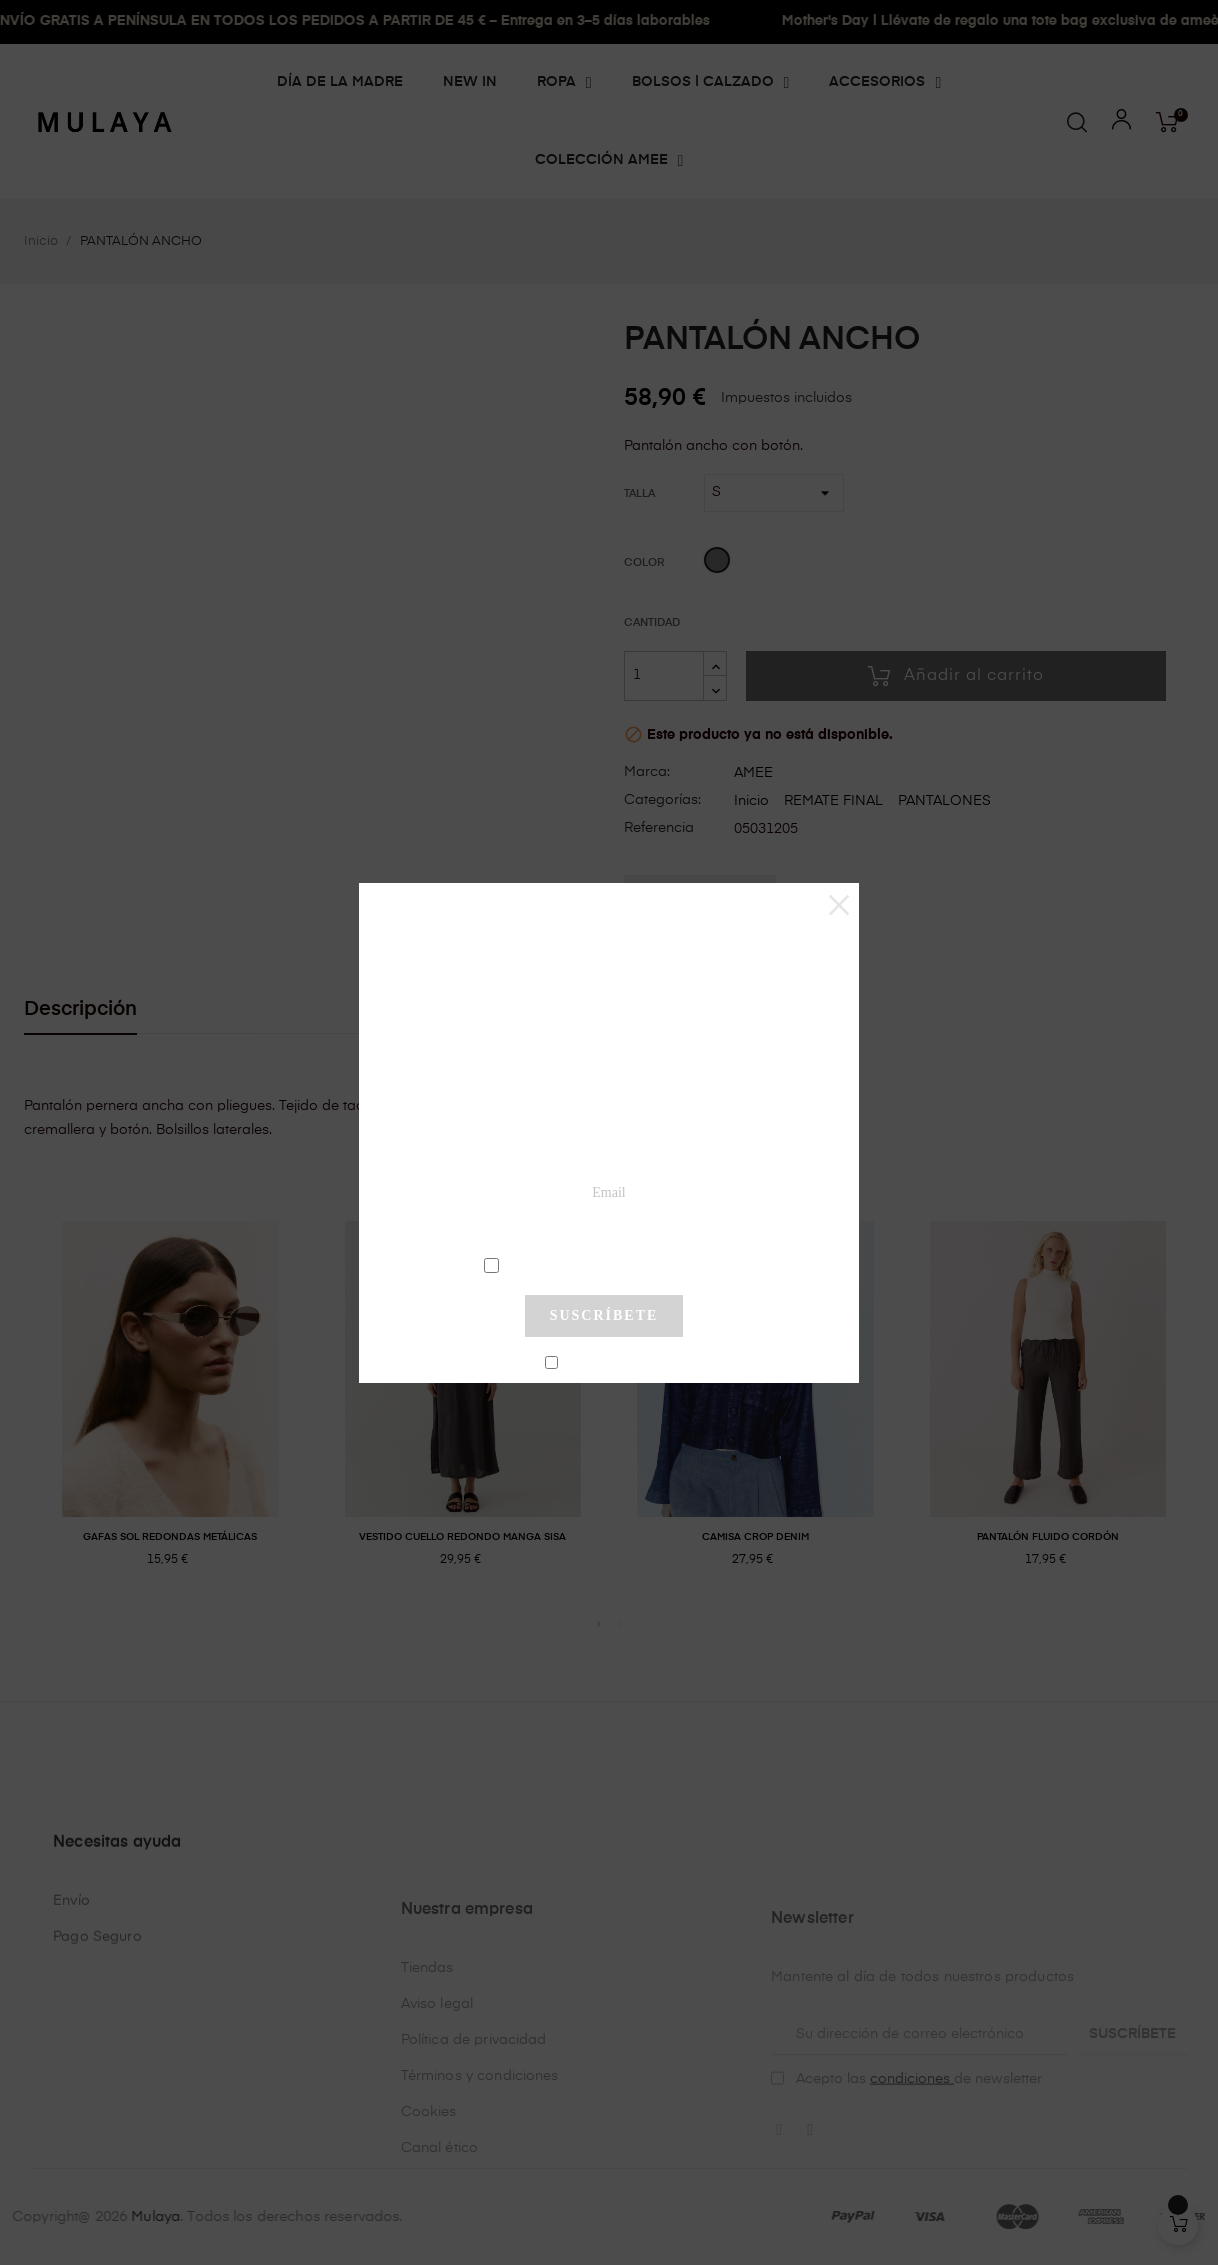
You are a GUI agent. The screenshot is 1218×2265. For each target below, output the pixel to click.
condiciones (606, 1264)
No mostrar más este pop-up (612, 1364)
